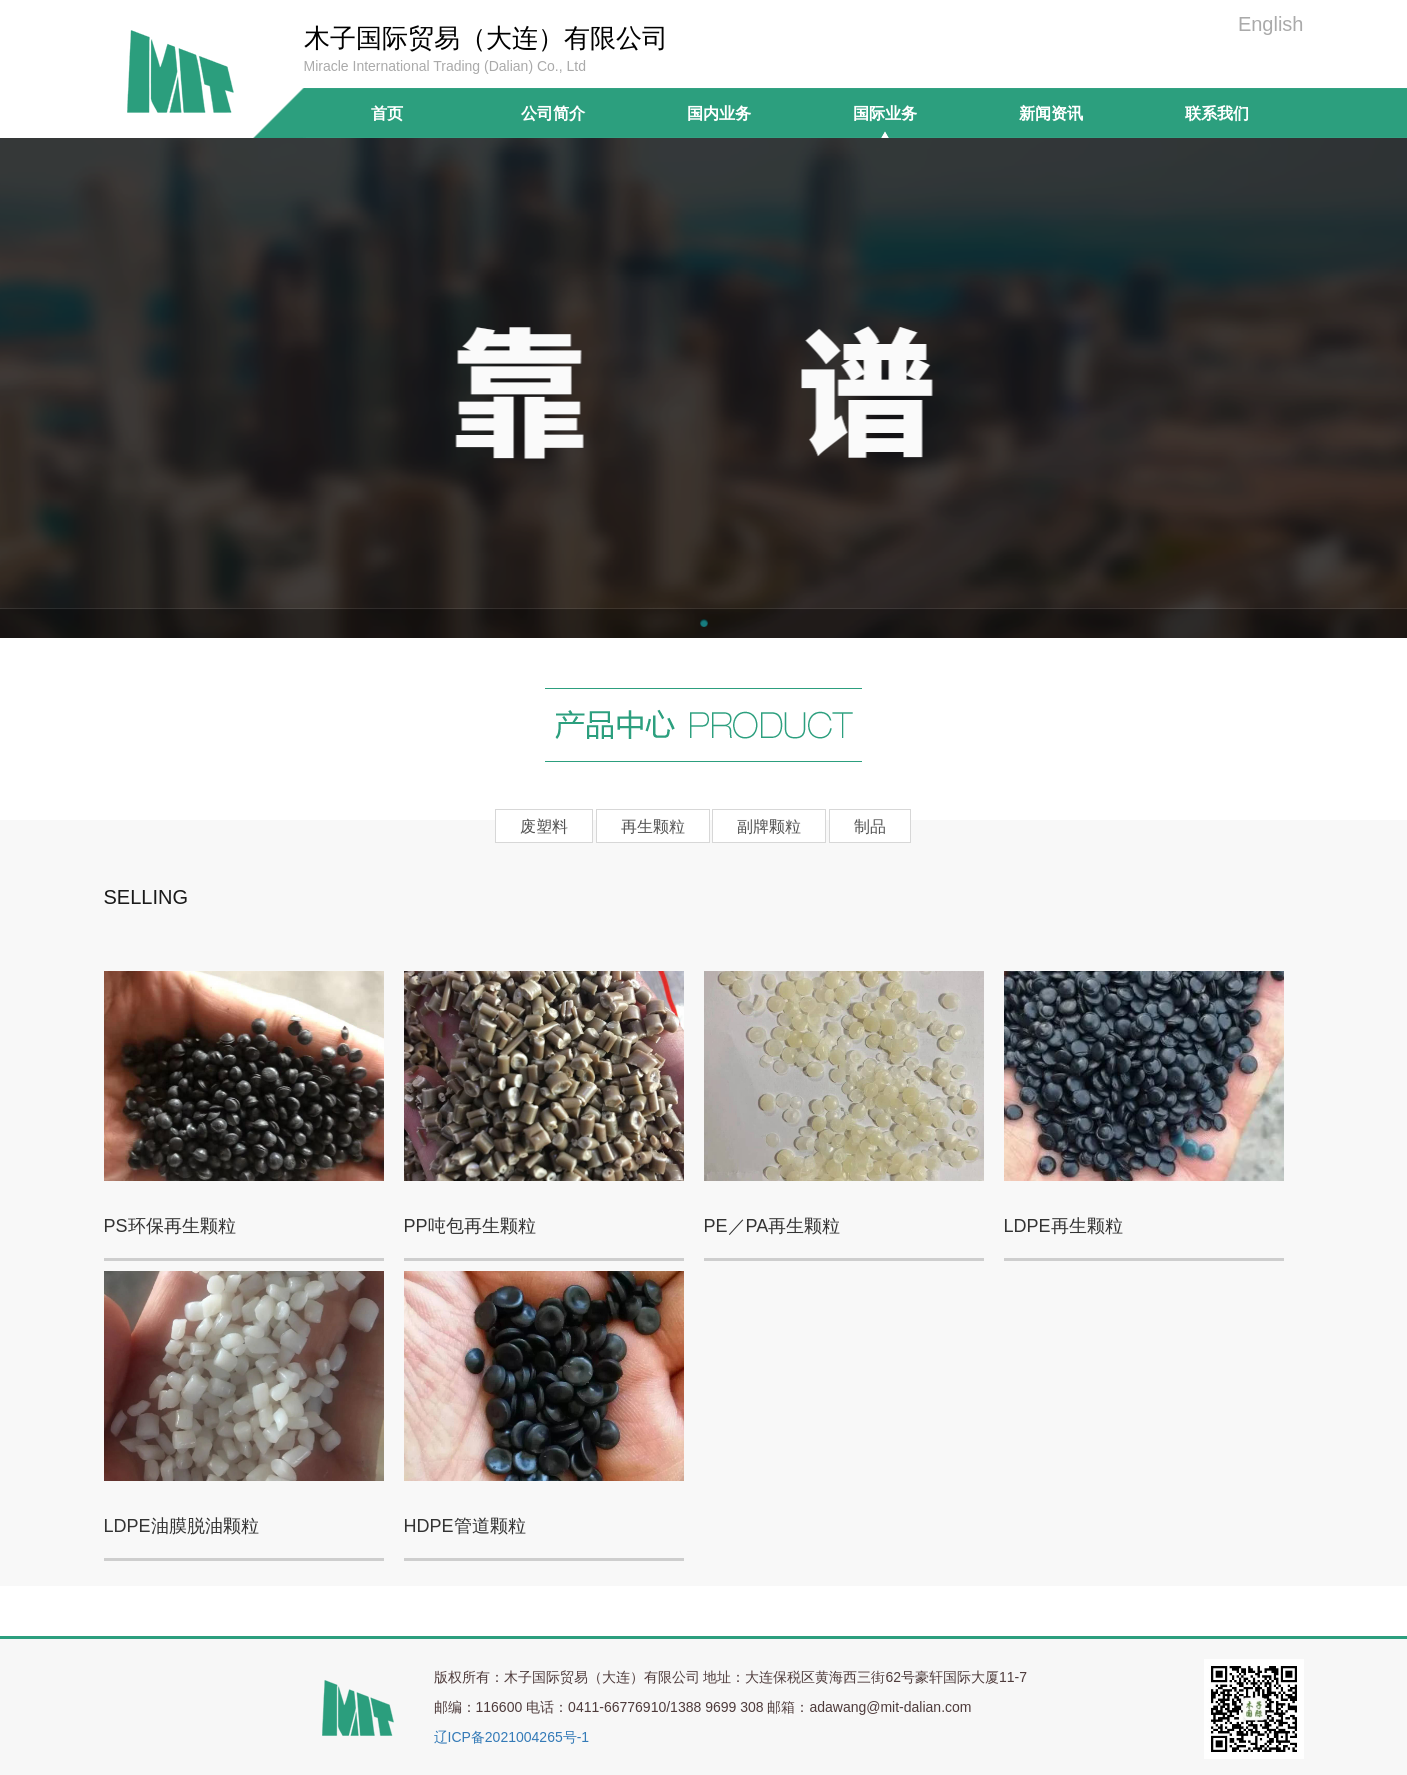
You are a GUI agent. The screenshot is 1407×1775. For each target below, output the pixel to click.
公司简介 (553, 113)
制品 (870, 826)
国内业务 (719, 113)
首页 (387, 113)
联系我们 (1217, 113)
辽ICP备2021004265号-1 (512, 1737)
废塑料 (544, 826)
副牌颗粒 (769, 826)
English (1271, 24)
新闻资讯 (1051, 113)
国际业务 (885, 113)
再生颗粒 (653, 826)
